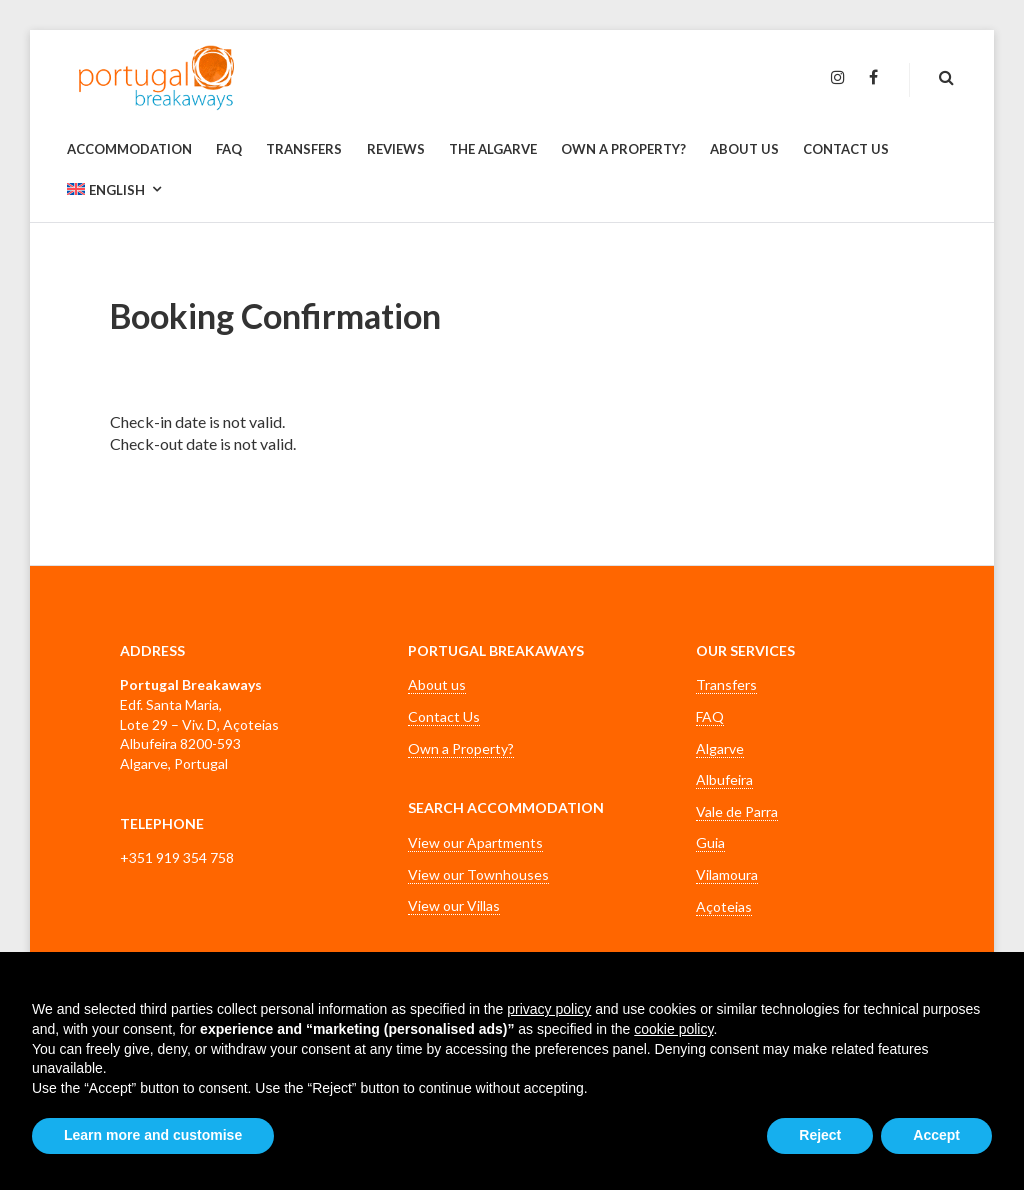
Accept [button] (936, 1135)
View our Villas (454, 905)
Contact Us (444, 716)
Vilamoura (727, 874)
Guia (710, 842)
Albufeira (724, 779)
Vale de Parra (737, 811)
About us (437, 684)
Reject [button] (820, 1135)
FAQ (710, 716)
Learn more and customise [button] (153, 1135)
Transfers (726, 684)
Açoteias (724, 906)
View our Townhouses (478, 874)
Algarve (720, 748)
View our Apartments (475, 842)
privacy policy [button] (549, 1009)
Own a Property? (461, 748)
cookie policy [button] (673, 1029)
